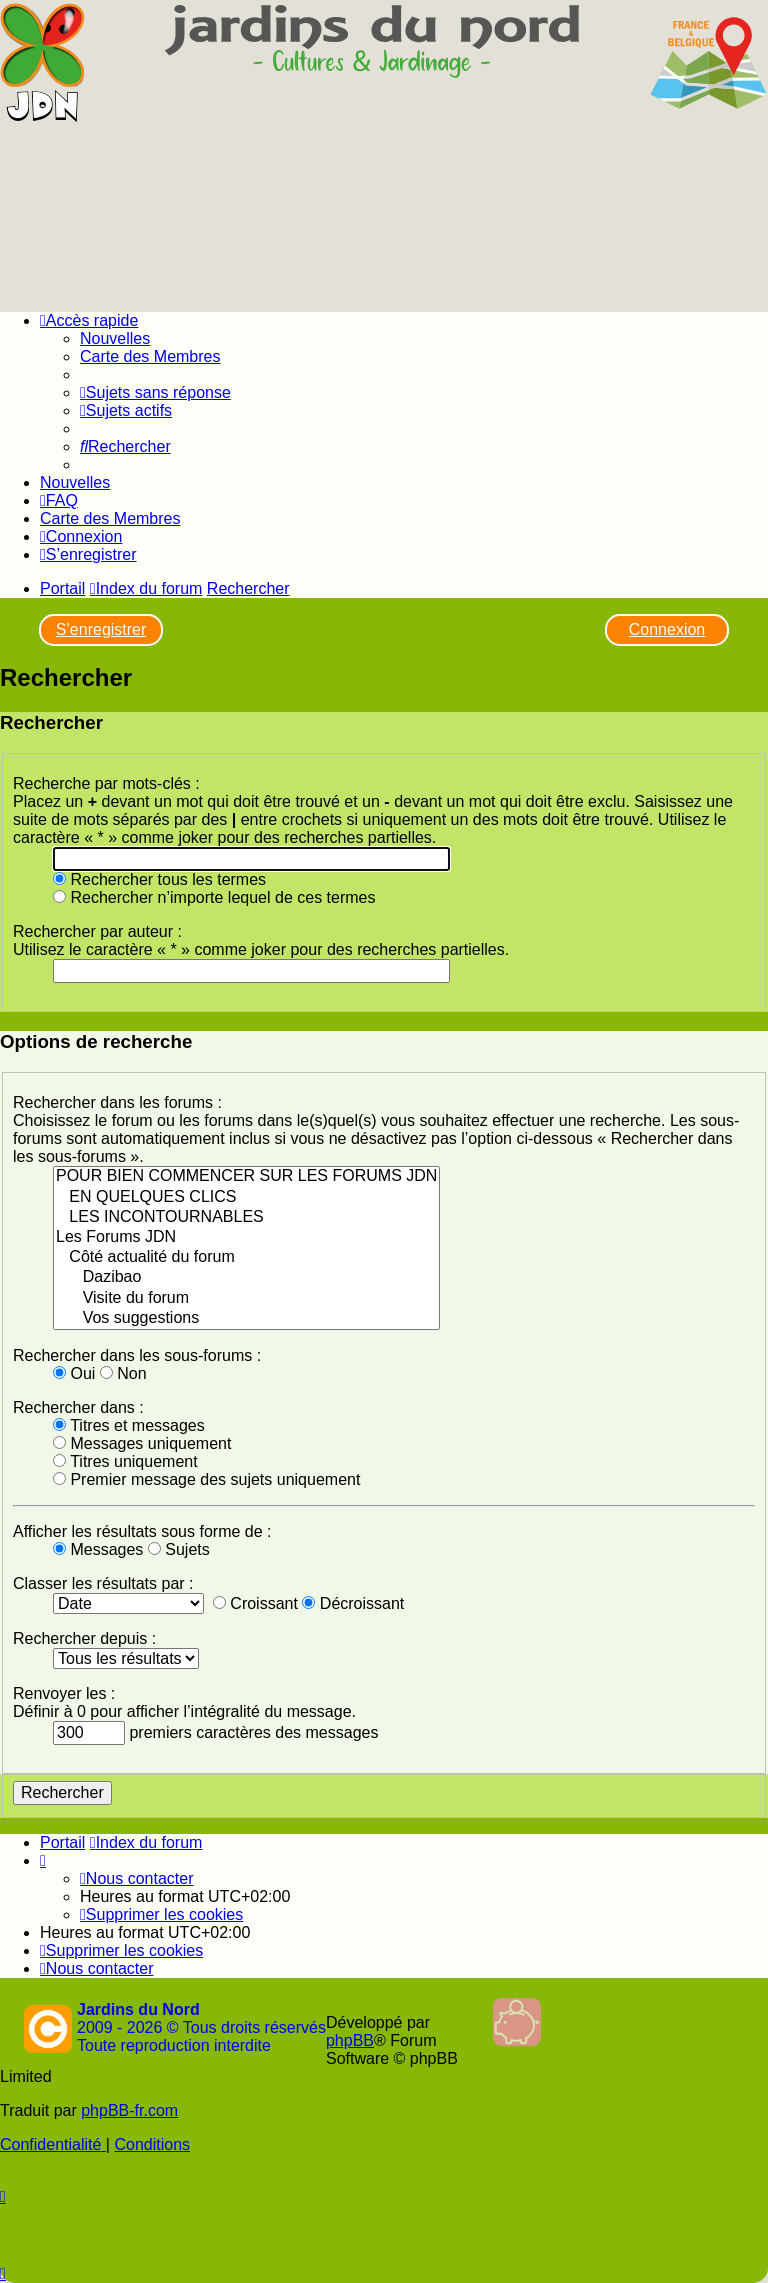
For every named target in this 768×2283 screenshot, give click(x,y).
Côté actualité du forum (246, 1258)
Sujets (179, 1549)
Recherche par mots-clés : (106, 783)
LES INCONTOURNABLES (246, 1218)
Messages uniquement (142, 1443)
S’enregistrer (101, 629)
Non (123, 1373)
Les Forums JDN (246, 1238)
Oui (74, 1373)
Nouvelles (115, 338)
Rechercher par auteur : (97, 931)
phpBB (350, 2040)
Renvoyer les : (64, 1693)
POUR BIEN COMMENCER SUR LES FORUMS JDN (246, 1177)
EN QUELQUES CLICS (246, 1198)
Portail (62, 588)
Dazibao (246, 1278)
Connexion (667, 629)
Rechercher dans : (78, 1407)
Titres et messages (129, 1425)
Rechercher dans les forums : (117, 1102)
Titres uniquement (125, 1461)
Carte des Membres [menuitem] (150, 356)
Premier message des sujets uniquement (206, 1479)
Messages (98, 1549)
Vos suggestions (246, 1319)
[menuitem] (155, 392)
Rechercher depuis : (84, 1638)
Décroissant (353, 1603)
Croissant (255, 1603)
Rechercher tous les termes (159, 879)
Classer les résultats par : (103, 1583)
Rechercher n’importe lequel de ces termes (214, 897)
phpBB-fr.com (129, 2110)
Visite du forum (246, 1299)
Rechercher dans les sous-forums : (137, 1355)
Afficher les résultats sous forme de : (142, 1531)
